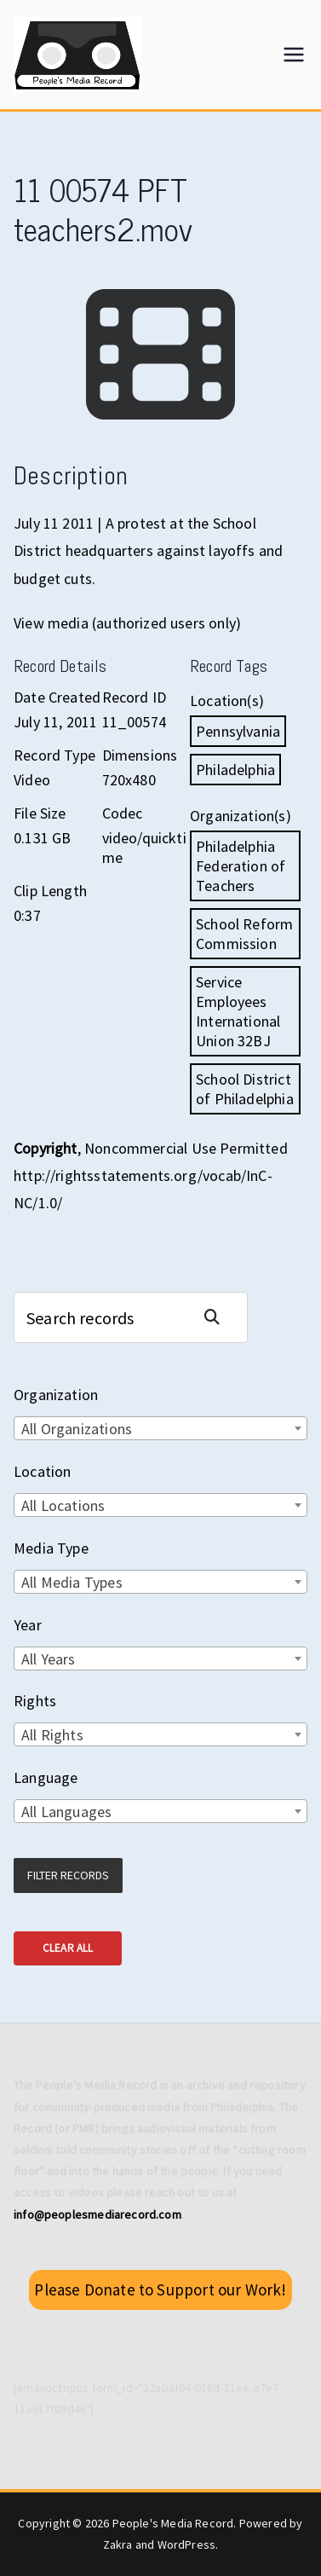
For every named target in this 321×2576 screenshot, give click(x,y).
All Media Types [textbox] (72, 1582)
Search (219, 1317)
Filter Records (68, 1875)
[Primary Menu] (293, 55)
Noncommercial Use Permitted (186, 1148)
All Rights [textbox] (52, 1735)
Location (42, 1471)
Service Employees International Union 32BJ (238, 1011)
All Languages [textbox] (66, 1811)
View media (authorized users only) (127, 623)
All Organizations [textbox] (76, 1429)
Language (45, 1777)
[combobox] (160, 1428)
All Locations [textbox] (63, 1505)
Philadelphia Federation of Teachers (240, 865)
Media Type (51, 1548)
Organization (56, 1394)
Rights (35, 1701)
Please (160, 2289)
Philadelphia (235, 769)
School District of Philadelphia (245, 1089)
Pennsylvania (238, 731)
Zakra (118, 2544)
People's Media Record (173, 2523)
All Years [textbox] (48, 1659)
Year (28, 1625)
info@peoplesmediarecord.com (97, 2214)
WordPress (187, 2544)
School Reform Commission (244, 933)
